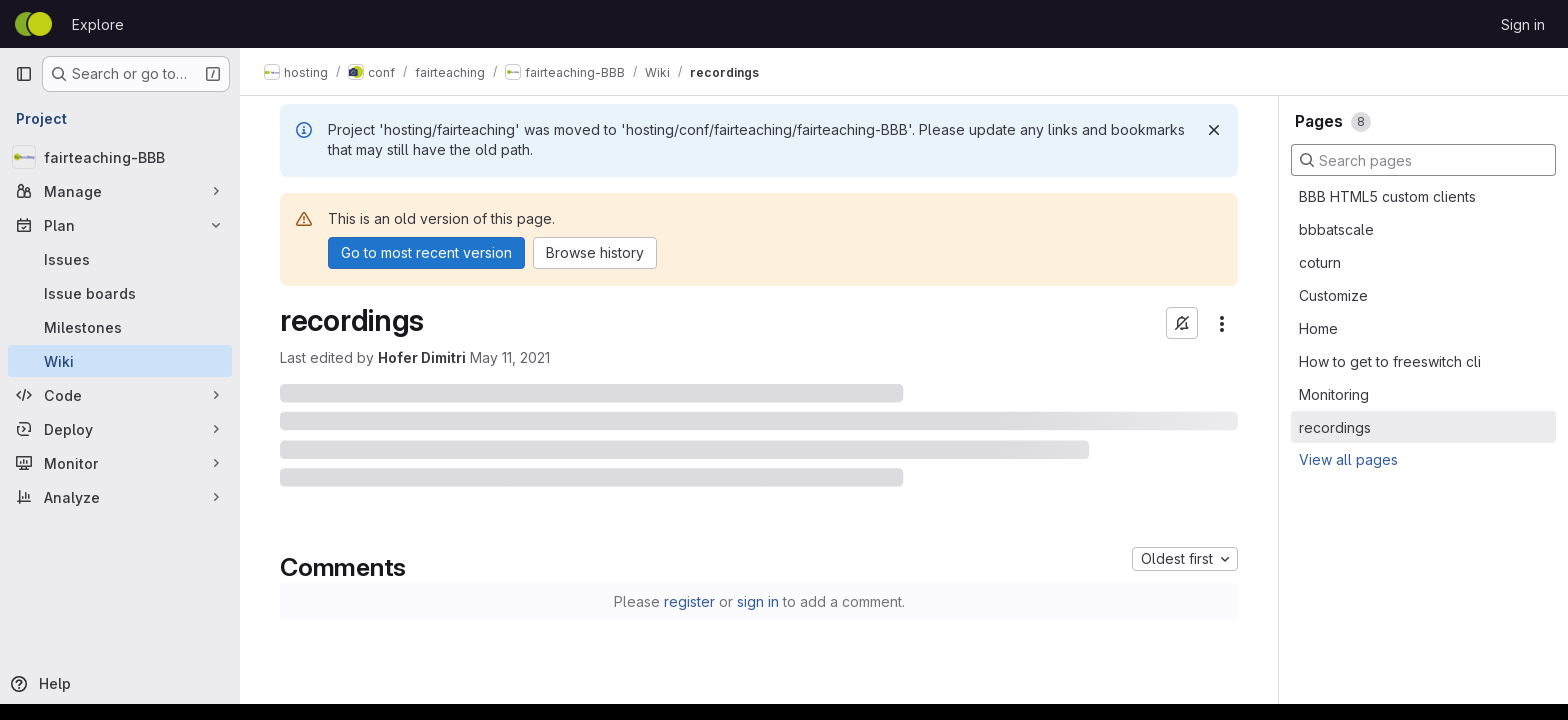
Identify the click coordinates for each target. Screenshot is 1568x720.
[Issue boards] (120, 293)
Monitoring (1334, 394)
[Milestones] (120, 327)
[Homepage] (33, 24)
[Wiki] (120, 361)
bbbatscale (1336, 229)
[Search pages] (1423, 160)
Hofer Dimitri (422, 357)
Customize (1333, 295)
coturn (1320, 262)
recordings (1335, 427)
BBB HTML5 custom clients (1387, 196)
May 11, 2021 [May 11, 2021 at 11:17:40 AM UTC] (510, 357)
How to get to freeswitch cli (1390, 361)
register (689, 601)
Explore (98, 24)
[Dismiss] (1214, 130)
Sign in (1523, 24)
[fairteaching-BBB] (120, 157)
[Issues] (120, 259)
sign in (758, 601)
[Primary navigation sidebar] (24, 74)
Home (1318, 328)
